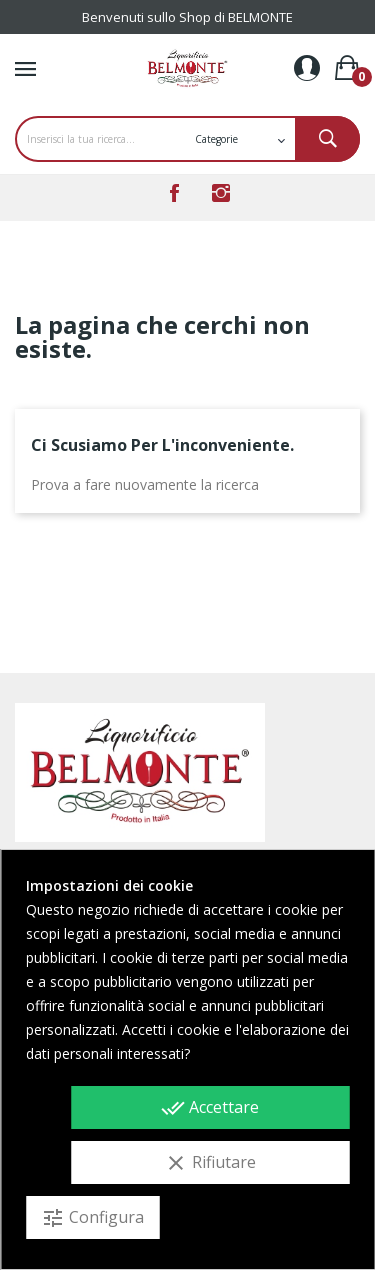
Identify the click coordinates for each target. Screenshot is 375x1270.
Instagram (221, 193)
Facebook (175, 193)
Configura (92, 1218)
